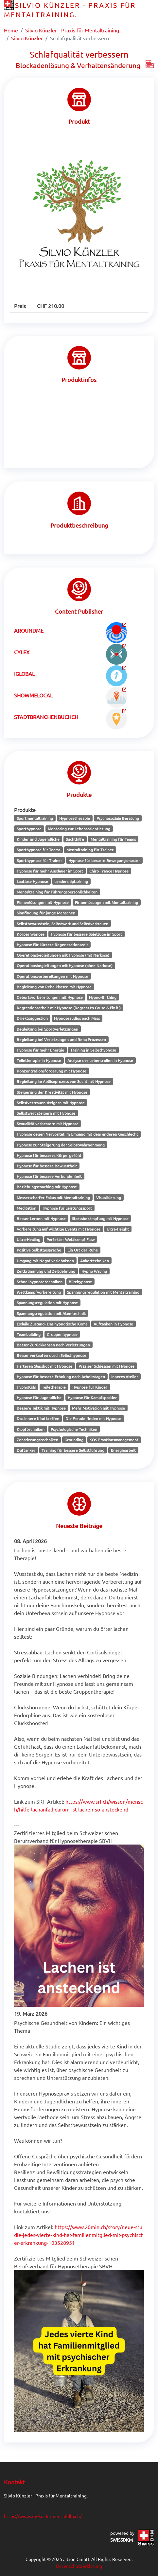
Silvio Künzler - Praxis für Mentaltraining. (72, 30)
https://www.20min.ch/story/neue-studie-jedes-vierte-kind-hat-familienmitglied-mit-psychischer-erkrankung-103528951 (79, 2235)
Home (11, 30)
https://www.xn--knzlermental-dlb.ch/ (42, 2516)
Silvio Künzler (27, 38)
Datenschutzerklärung (79, 2566)
